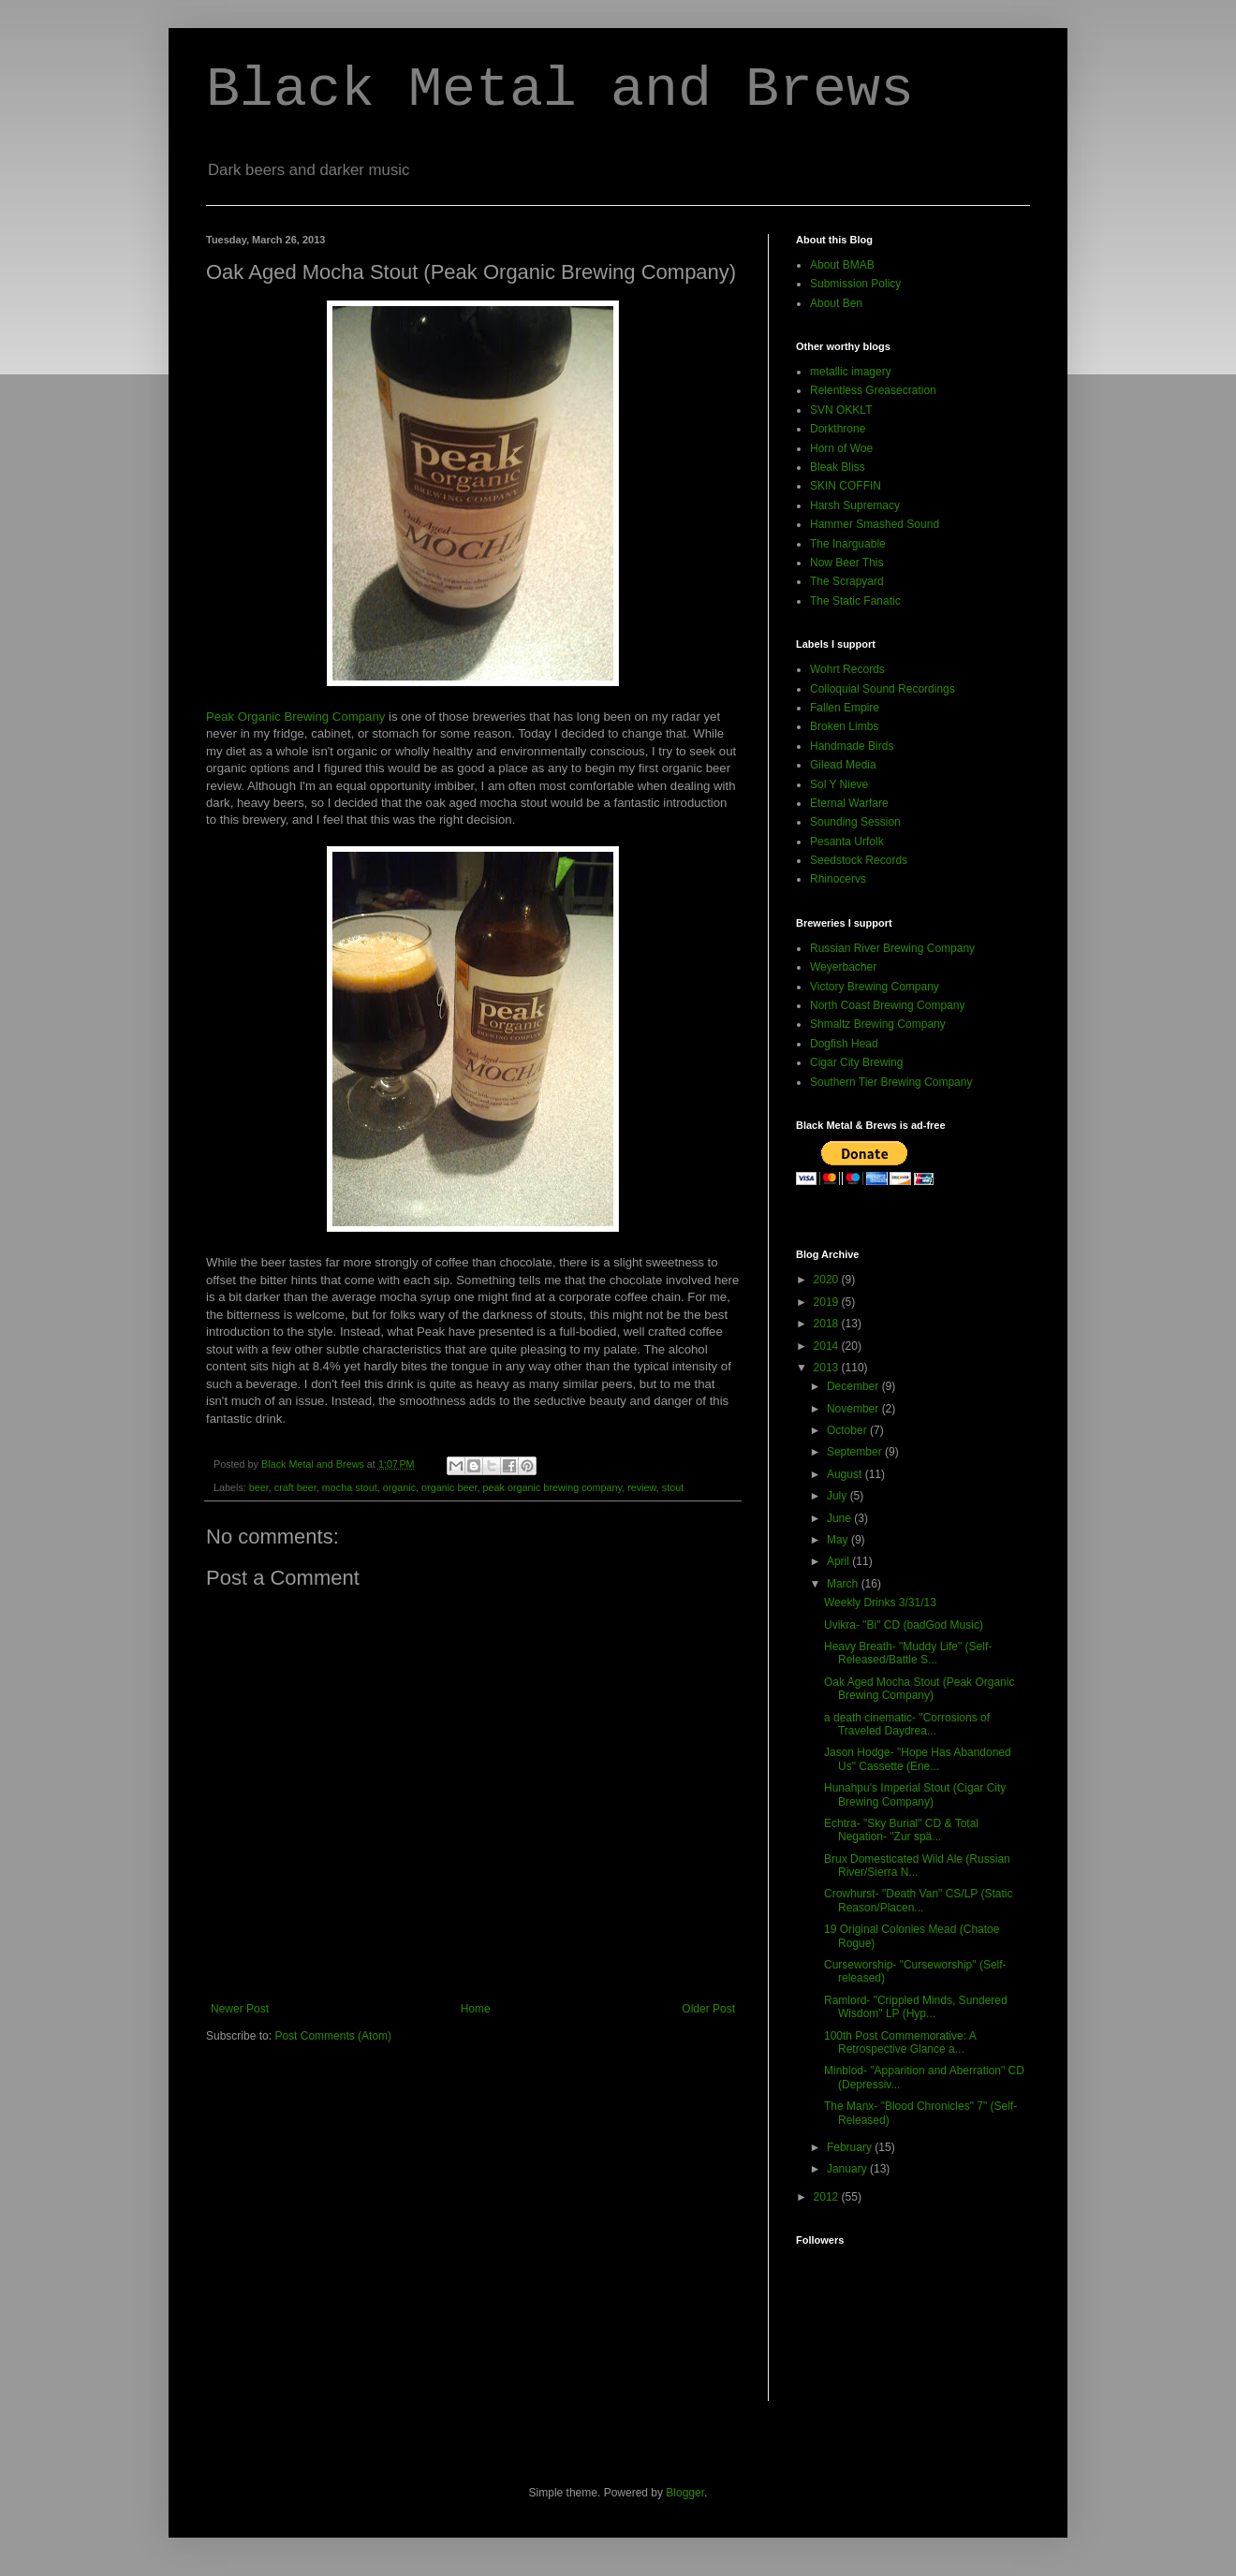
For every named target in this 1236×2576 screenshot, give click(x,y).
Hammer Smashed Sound (874, 524)
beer (259, 1487)
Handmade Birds (851, 746)
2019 (828, 1302)
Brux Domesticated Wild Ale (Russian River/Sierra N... (917, 1865)
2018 (828, 1323)
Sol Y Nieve (839, 784)
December (854, 1386)
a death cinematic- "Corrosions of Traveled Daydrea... (907, 1724)
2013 (828, 1367)
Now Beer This (846, 562)
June (840, 1518)
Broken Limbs (844, 726)
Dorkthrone (837, 428)
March (844, 1583)
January (848, 2168)
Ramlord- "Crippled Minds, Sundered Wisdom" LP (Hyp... (916, 2007)
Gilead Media (843, 764)
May (839, 1539)
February (851, 2147)
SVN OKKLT (841, 410)
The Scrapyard (847, 581)
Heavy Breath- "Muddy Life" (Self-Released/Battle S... (908, 1653)
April (839, 1561)
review (641, 1487)
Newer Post (240, 2008)
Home (476, 2008)
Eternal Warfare (849, 803)
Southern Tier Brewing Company (891, 1082)
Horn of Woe (841, 448)
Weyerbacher (843, 966)
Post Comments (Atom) (332, 2035)
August (846, 1474)
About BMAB (842, 264)
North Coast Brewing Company (887, 1005)
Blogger (685, 2492)
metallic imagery (850, 371)
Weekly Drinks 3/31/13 (880, 1602)
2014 (828, 1346)
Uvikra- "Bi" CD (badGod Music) (903, 1625)
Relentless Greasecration (873, 390)
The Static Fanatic (855, 600)
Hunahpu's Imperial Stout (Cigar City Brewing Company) (915, 1794)
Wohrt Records (847, 669)
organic (399, 1487)
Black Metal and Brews (560, 90)
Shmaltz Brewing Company (878, 1024)
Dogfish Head (844, 1043)
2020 (828, 1279)
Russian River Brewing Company (892, 948)
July (838, 1495)
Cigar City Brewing (856, 1062)
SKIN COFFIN (845, 485)
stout (673, 1487)
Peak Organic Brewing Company (295, 717)
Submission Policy (855, 283)
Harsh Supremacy (855, 505)
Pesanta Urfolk (847, 841)
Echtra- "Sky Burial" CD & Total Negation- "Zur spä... (901, 1830)
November (854, 1408)
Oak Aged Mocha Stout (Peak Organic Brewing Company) (919, 1689)
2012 (828, 2196)
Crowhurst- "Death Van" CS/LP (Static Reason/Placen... (918, 1900)
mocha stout (349, 1487)
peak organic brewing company (553, 1487)
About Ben (836, 303)
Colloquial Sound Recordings (882, 688)
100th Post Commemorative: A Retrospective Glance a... (900, 2042)
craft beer (295, 1487)
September (856, 1451)
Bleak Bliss (837, 467)
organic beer (449, 1487)
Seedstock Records (858, 860)
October (848, 1430)
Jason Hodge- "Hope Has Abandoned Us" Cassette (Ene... (917, 1759)
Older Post (708, 2008)
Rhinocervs (838, 879)
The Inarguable (848, 543)
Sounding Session (855, 821)
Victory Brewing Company (874, 986)
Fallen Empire (844, 707)
